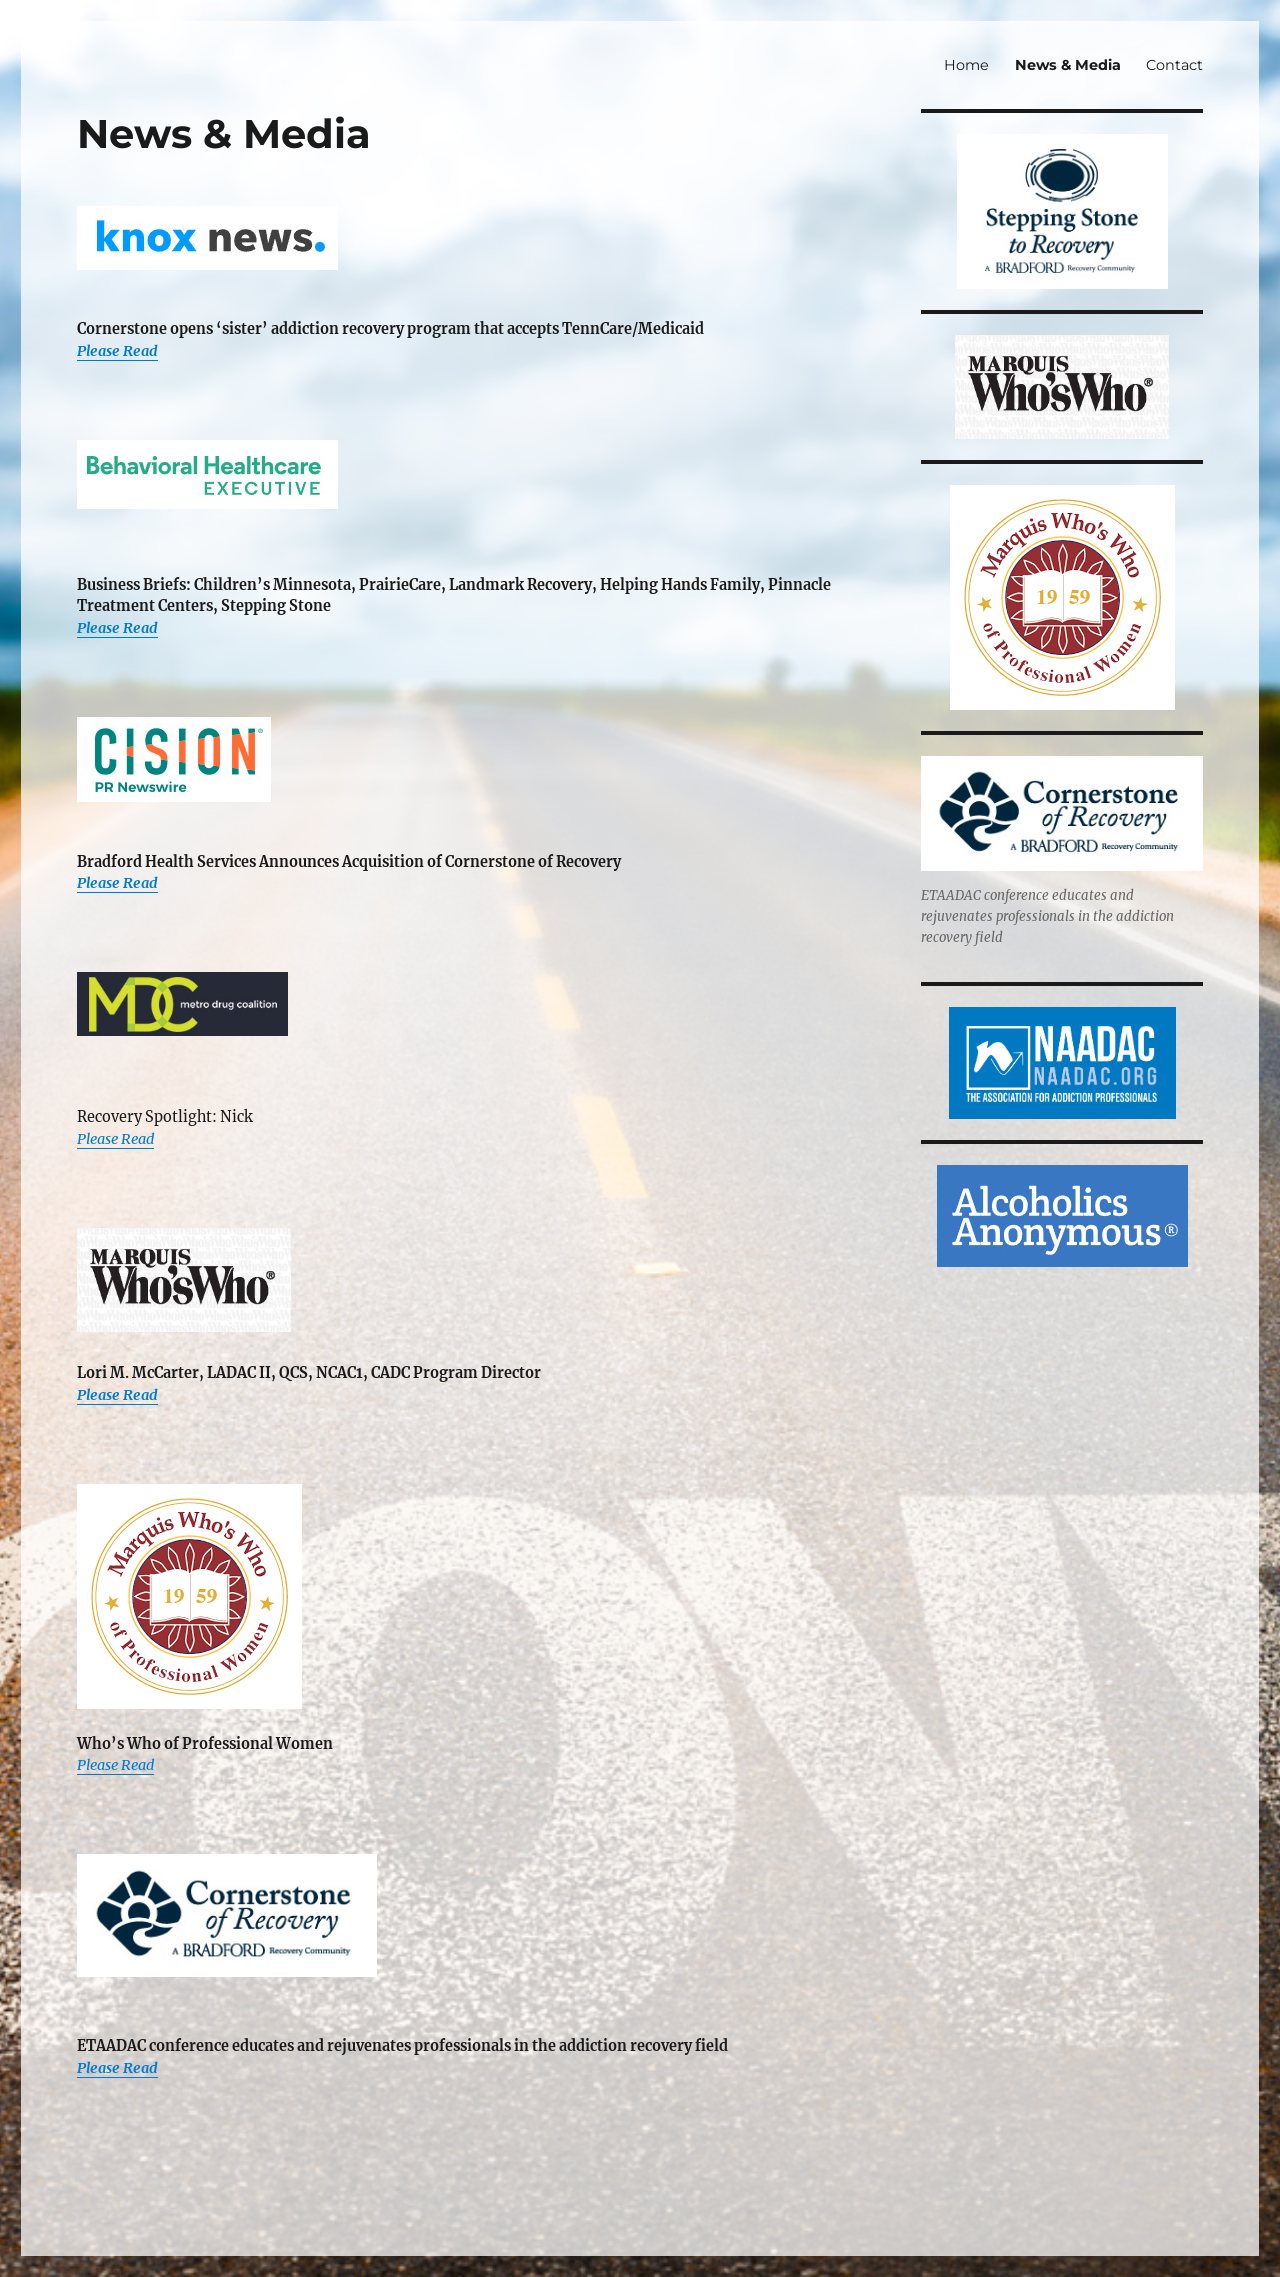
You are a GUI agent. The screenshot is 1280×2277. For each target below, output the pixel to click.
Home (966, 65)
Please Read (117, 351)
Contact (1174, 65)
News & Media (1068, 65)
